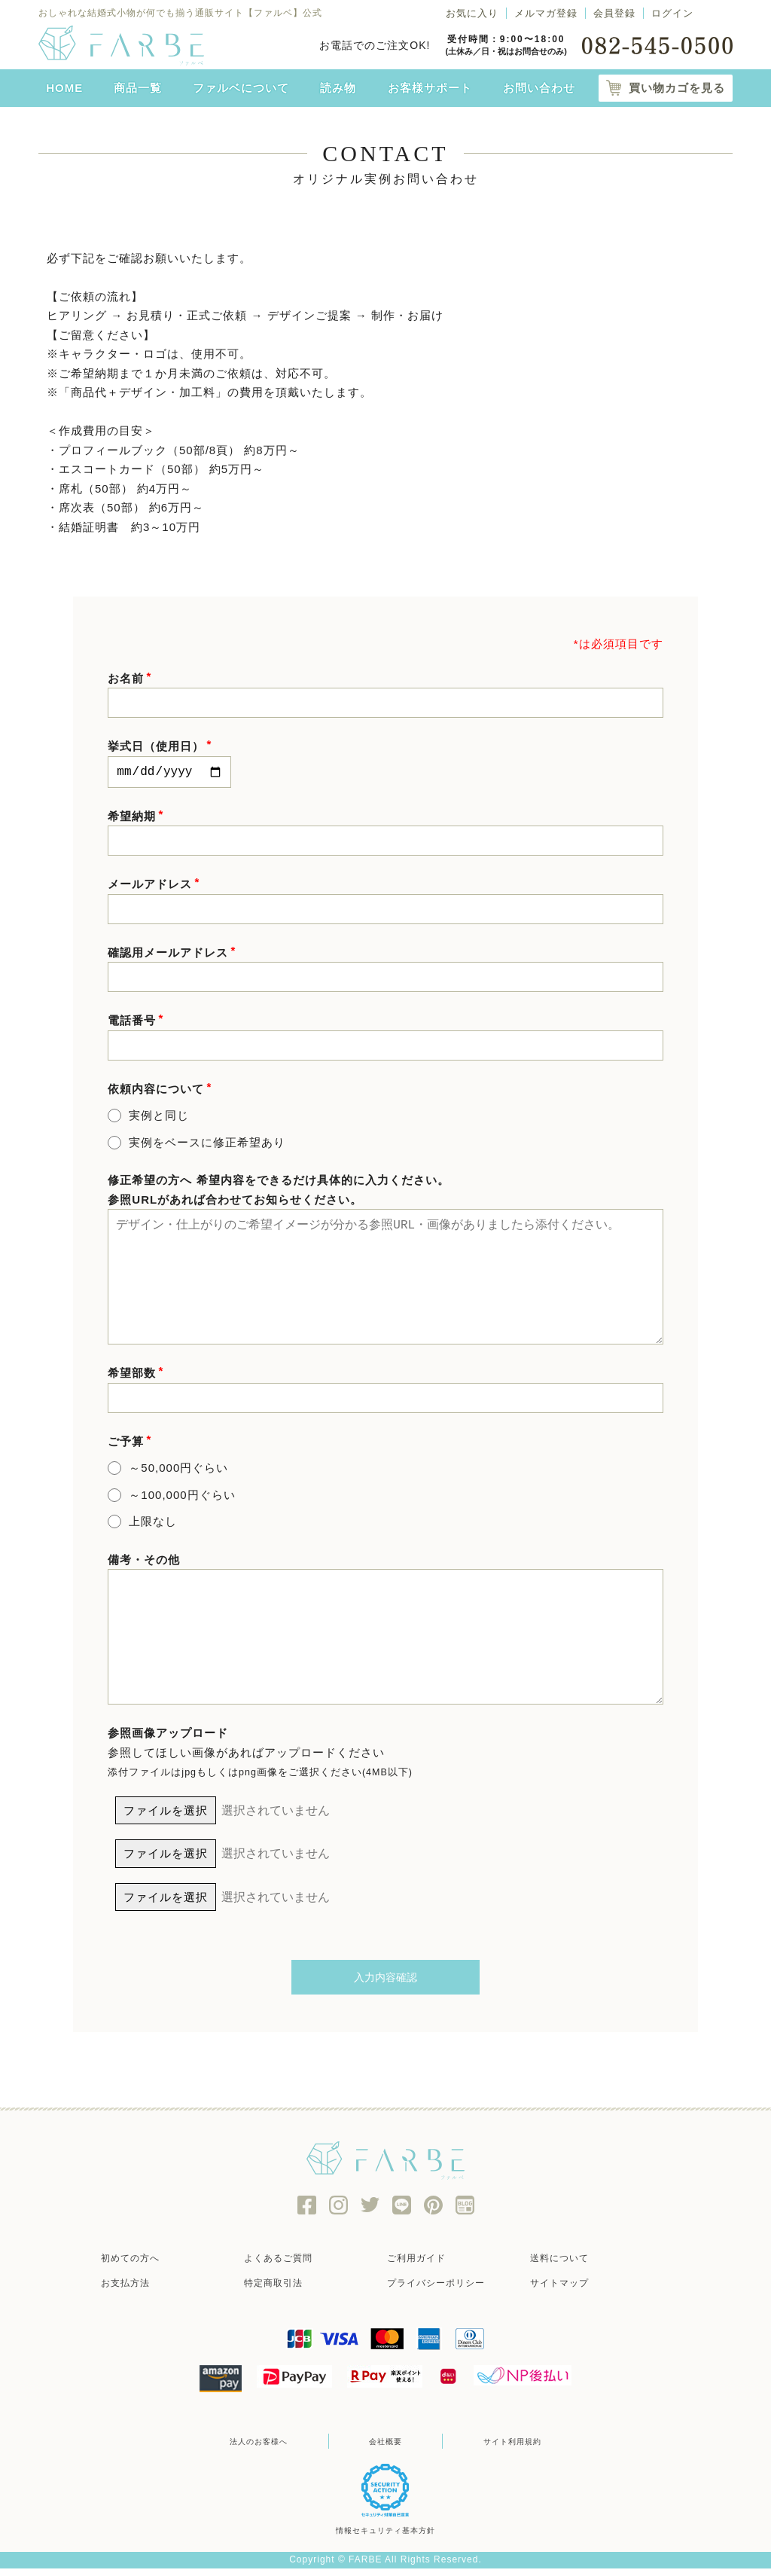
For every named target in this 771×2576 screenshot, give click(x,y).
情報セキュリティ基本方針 (385, 2539)
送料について (571, 2266)
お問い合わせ (539, 87)
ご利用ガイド (428, 2266)
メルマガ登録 (545, 13)
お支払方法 (137, 2291)
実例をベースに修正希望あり (207, 1145)
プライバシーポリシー (449, 2291)
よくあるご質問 (291, 2266)
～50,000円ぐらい (178, 1470)
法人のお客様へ (266, 2449)
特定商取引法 (285, 2291)
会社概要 (385, 2449)
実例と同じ (159, 1118)
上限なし (153, 1524)
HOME (64, 87)
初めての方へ (142, 2266)
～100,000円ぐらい (182, 1497)
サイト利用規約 (504, 2449)
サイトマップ (571, 2291)
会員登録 (614, 13)
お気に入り (472, 13)
